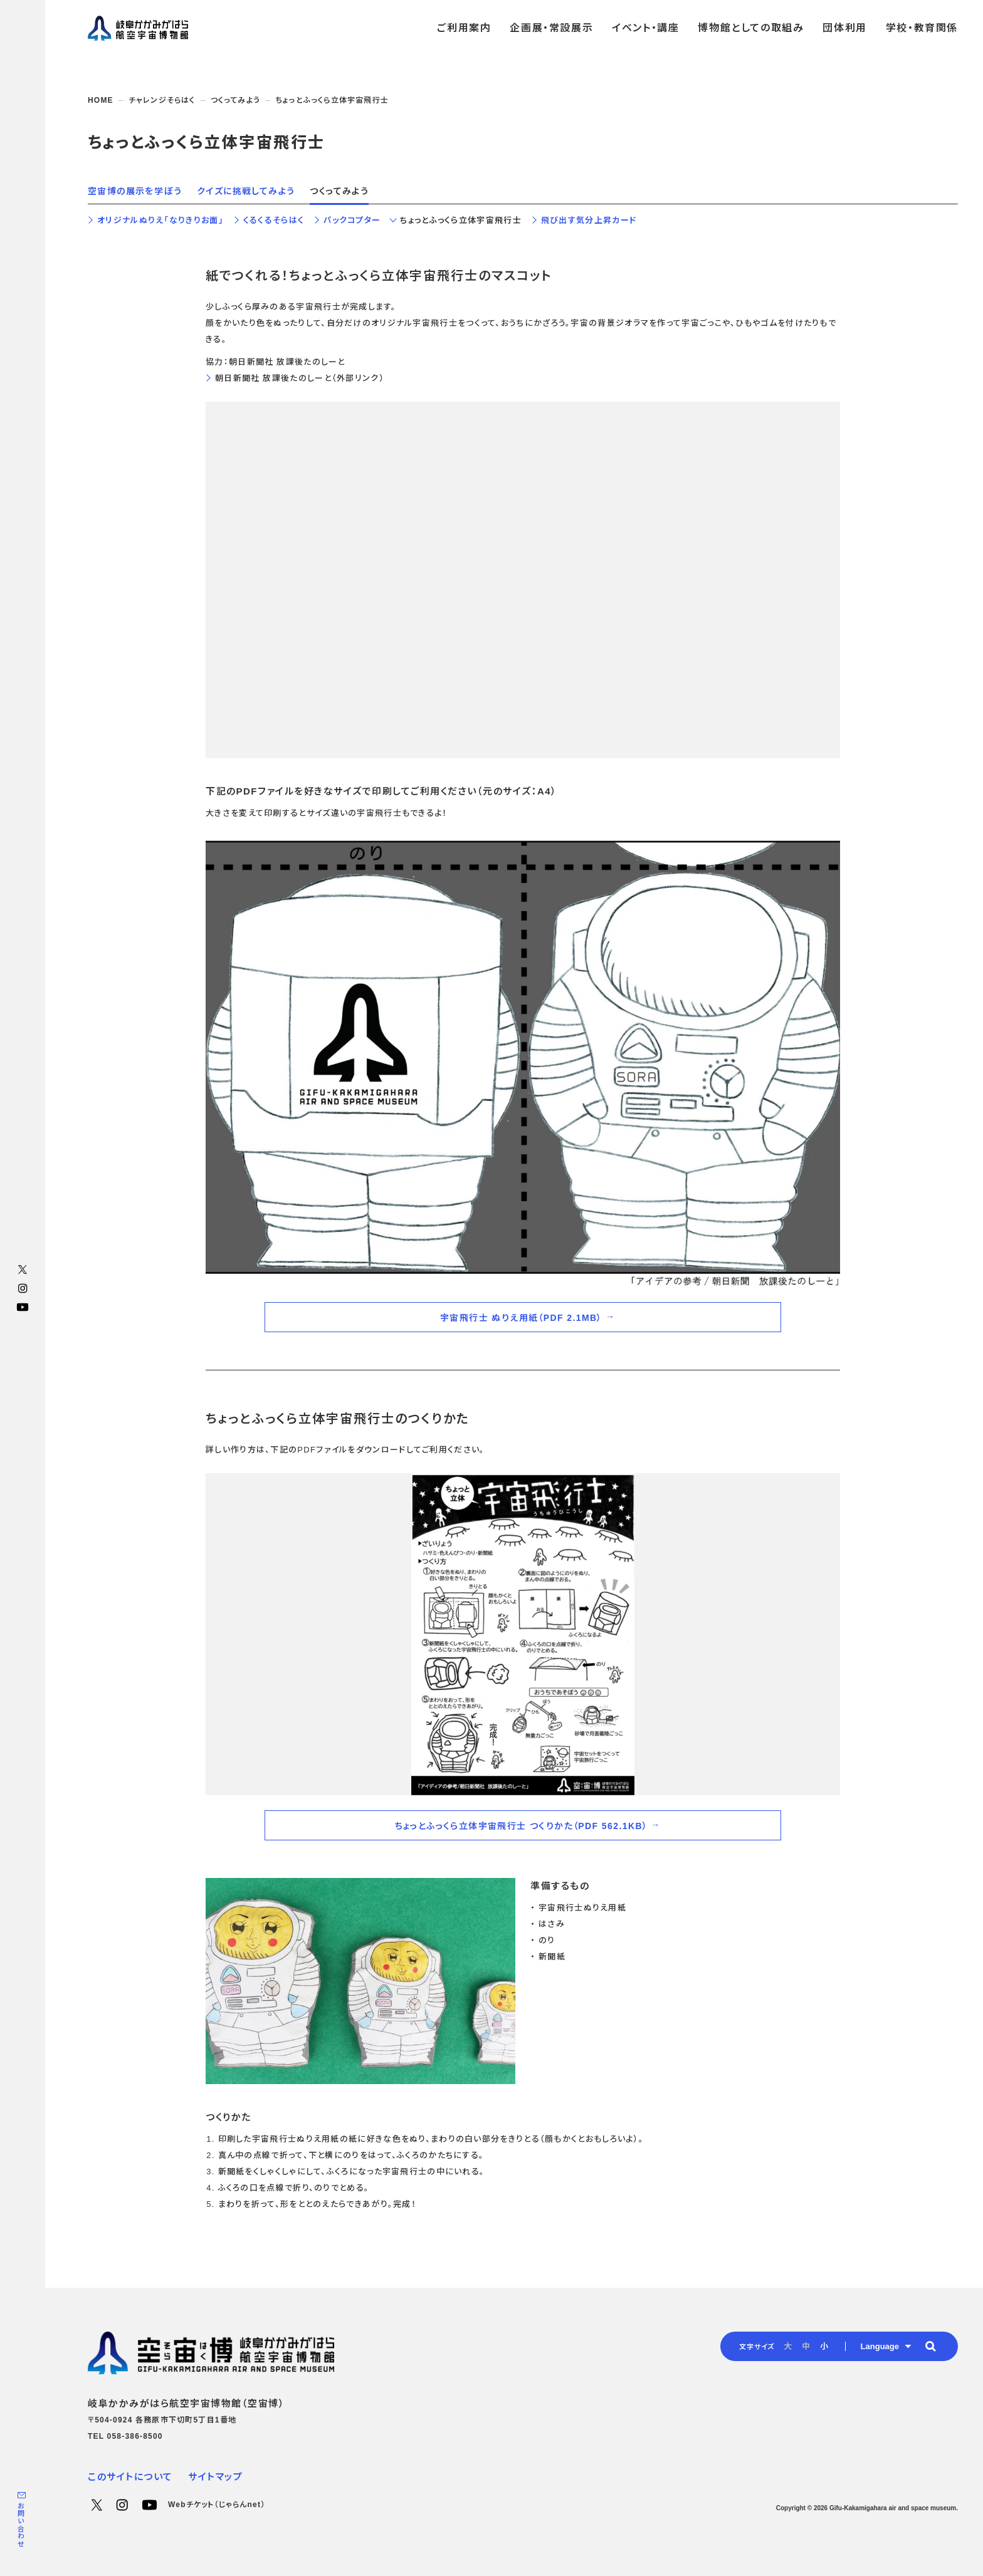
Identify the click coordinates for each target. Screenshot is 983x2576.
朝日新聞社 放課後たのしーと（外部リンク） (299, 378)
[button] (930, 2346)
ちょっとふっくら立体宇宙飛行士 (461, 220)
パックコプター (352, 220)
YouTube (22, 1307)
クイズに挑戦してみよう (246, 191)
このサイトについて (130, 2476)
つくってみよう (235, 100)
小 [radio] (824, 2346)
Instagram (22, 1288)
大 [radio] (788, 2346)
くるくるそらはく (273, 220)
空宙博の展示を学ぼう (135, 191)
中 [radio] (806, 2346)
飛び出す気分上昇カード (588, 220)
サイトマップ (215, 2476)
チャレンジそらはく (162, 100)
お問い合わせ (20, 2525)
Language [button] (880, 2346)
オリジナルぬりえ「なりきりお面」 (160, 220)
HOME (100, 100)
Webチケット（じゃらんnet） (216, 2504)
